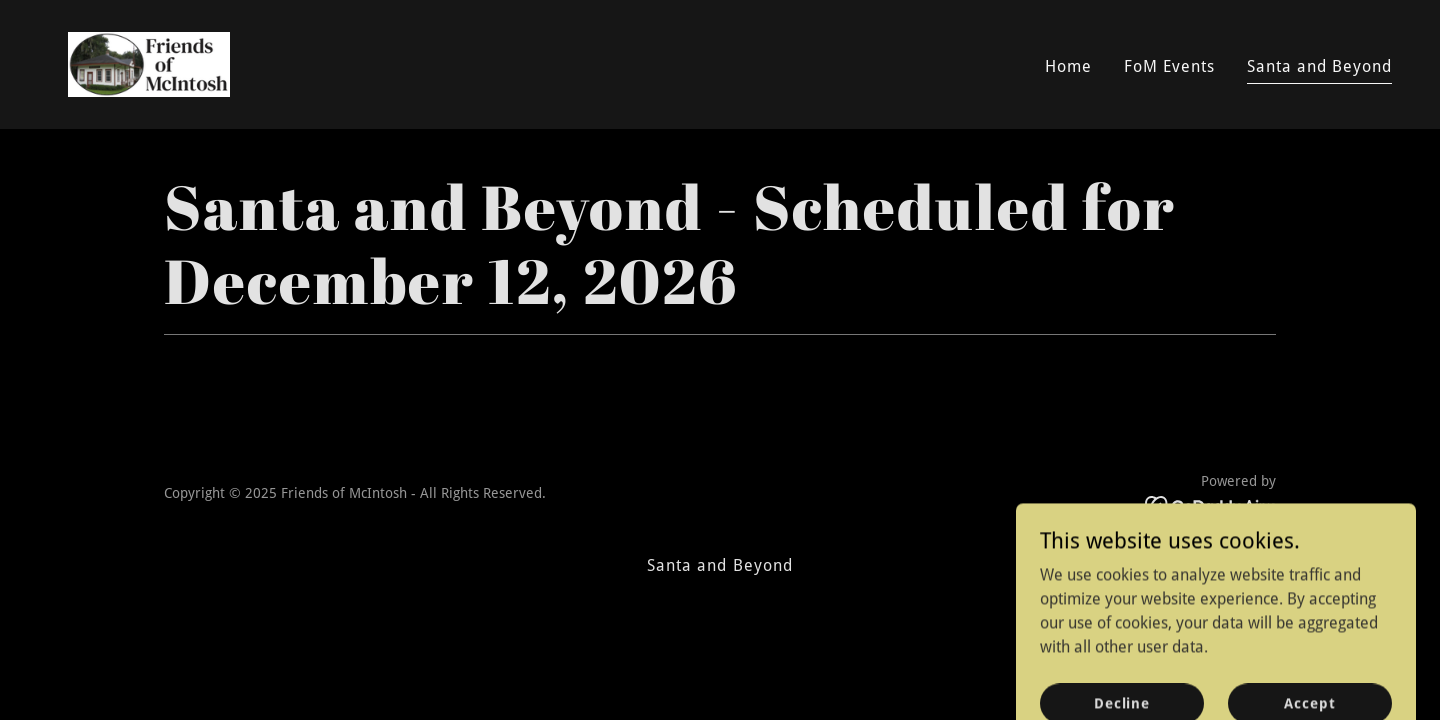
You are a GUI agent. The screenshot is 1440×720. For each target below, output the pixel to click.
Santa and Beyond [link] (1319, 66)
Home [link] (1068, 66)
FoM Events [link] (1169, 66)
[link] (149, 63)
